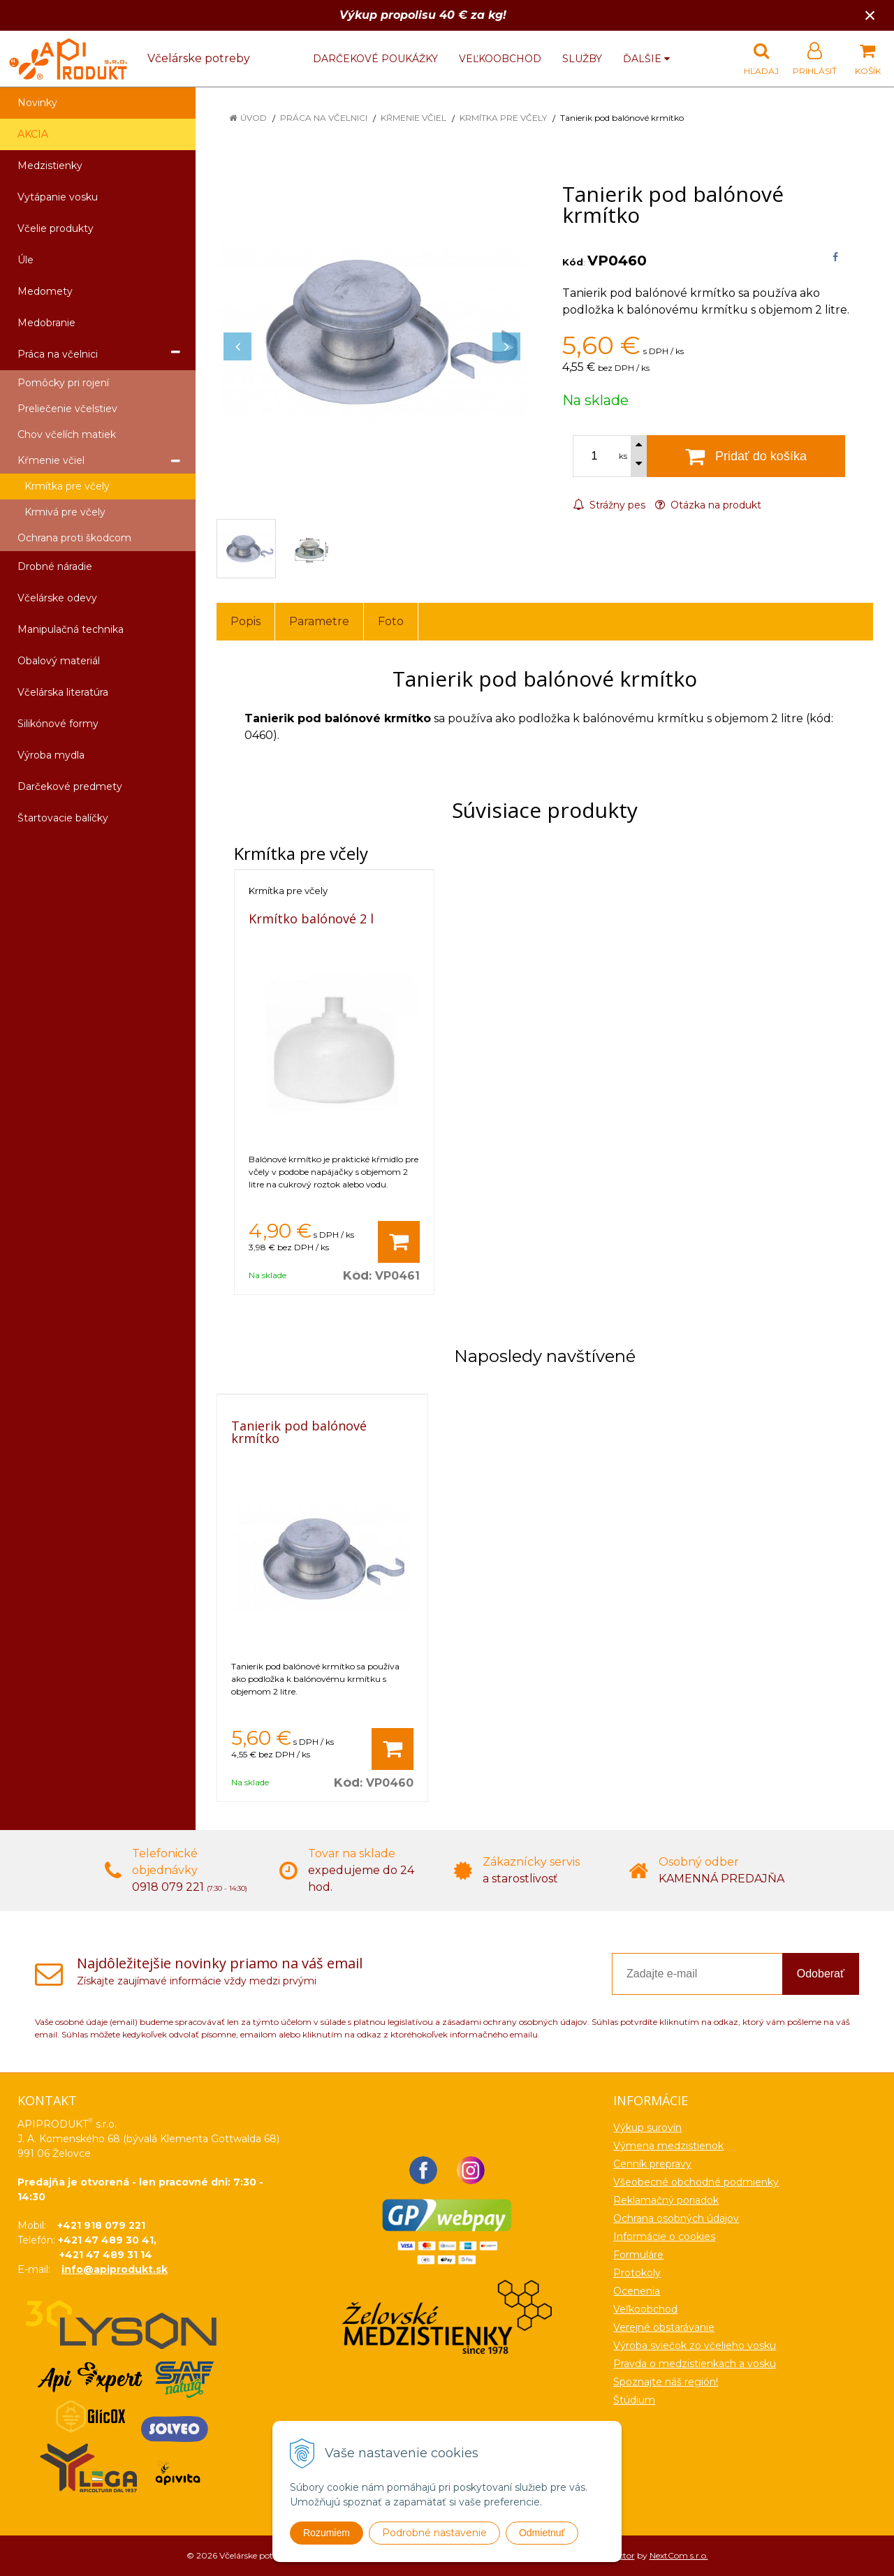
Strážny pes (609, 505)
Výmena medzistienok (668, 2145)
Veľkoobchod (500, 58)
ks (623, 456)
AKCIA (32, 134)
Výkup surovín (647, 2127)
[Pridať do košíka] (399, 1242)
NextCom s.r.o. (679, 2555)
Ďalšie (646, 58)
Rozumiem (326, 2532)
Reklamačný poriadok (666, 2200)
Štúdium (634, 2400)
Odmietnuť (542, 2532)
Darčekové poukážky (375, 58)
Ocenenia (636, 2291)
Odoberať (820, 1973)
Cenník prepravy (652, 2164)
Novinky (37, 102)
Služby (582, 58)
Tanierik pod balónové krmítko (299, 1432)
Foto (391, 621)
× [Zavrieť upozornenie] (870, 15)
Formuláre (638, 2254)
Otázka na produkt (708, 505)
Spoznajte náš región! (665, 2382)
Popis (245, 621)
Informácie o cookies (664, 2236)
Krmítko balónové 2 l (311, 918)
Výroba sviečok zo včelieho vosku (694, 2345)
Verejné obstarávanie (664, 2327)
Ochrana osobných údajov (676, 2218)
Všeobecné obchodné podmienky (696, 2182)
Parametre (319, 621)
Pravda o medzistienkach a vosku (694, 2363)
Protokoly (637, 2273)
